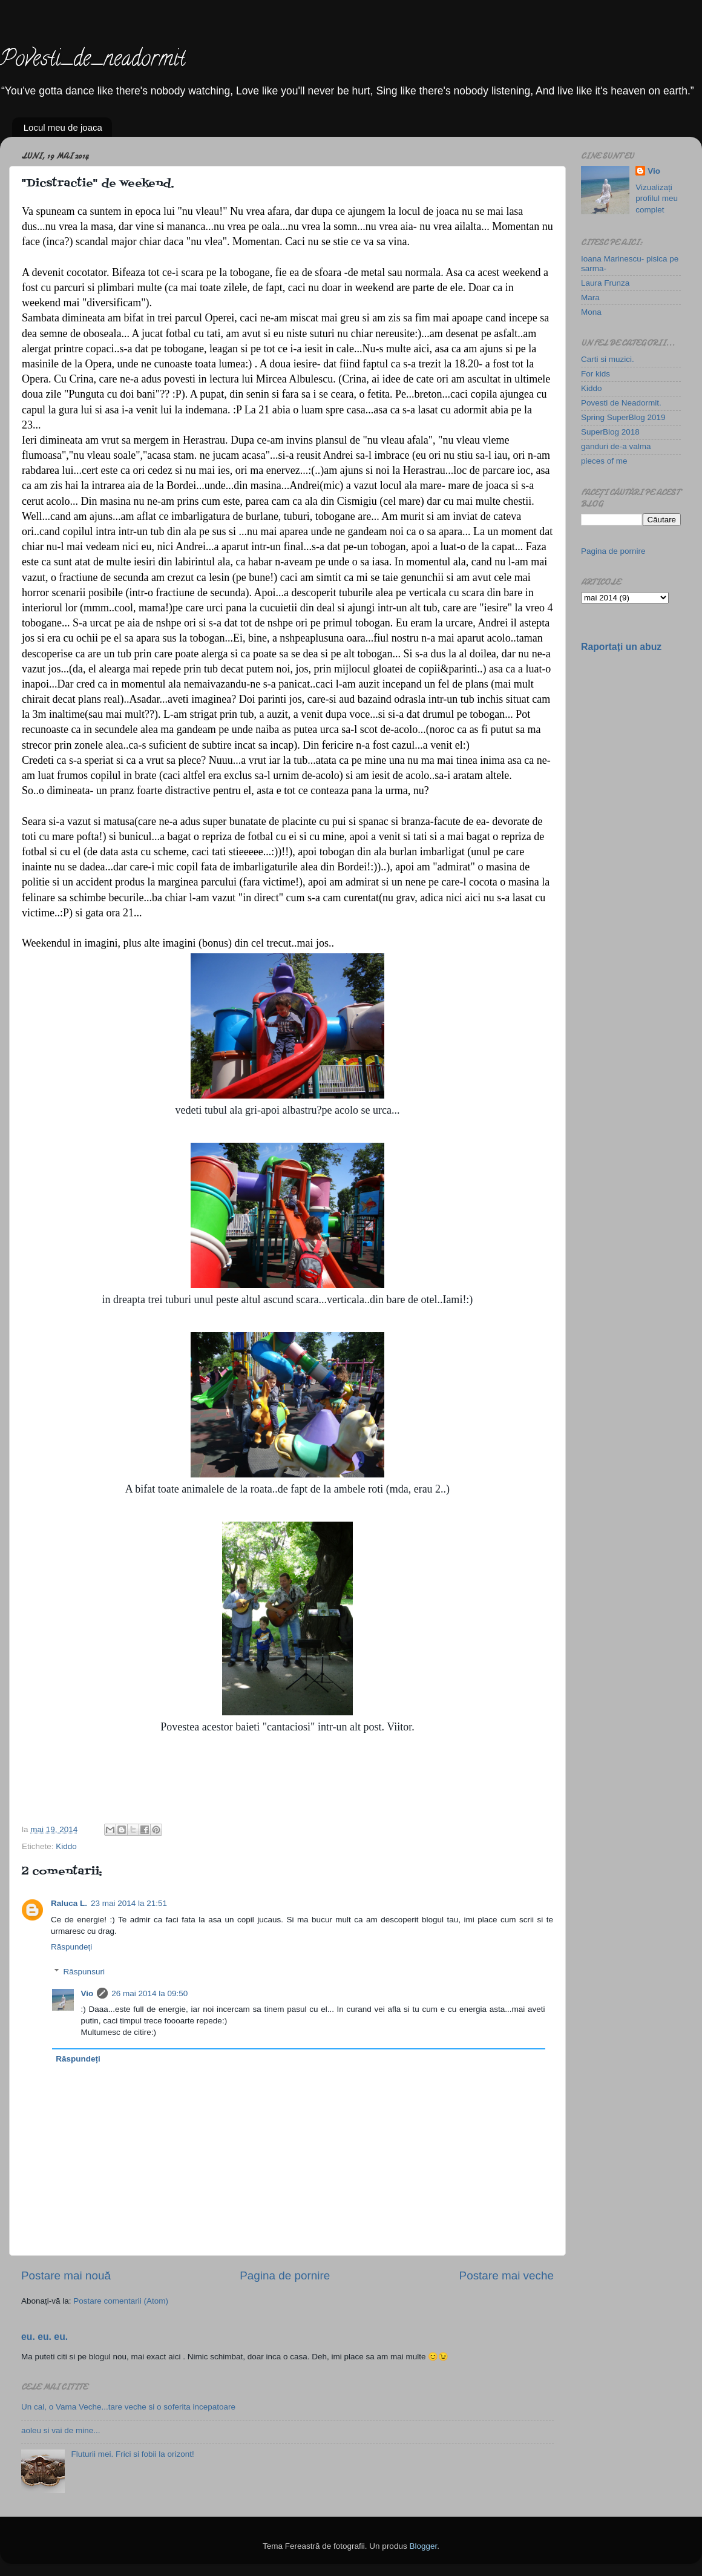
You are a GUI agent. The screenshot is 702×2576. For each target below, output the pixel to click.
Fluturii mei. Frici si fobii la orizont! (132, 2454)
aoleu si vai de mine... (60, 2430)
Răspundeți (71, 1946)
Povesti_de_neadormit (92, 60)
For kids (595, 373)
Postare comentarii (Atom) (120, 2300)
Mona (591, 312)
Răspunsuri (84, 1971)
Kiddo (66, 1846)
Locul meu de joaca (63, 127)
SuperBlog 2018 (610, 431)
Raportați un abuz (621, 647)
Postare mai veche (506, 2275)
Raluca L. (69, 1903)
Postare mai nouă (66, 2275)
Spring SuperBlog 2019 (623, 417)
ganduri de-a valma (616, 446)
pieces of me (604, 460)
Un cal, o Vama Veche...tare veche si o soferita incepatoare (128, 2406)
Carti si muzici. (607, 359)
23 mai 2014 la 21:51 (129, 1903)
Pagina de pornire (285, 2275)
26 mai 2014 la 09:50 (149, 1993)
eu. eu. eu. (44, 2336)
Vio (87, 1993)
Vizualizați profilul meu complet (656, 199)
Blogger (423, 2546)
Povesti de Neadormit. (621, 402)
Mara (590, 297)
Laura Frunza (605, 283)
